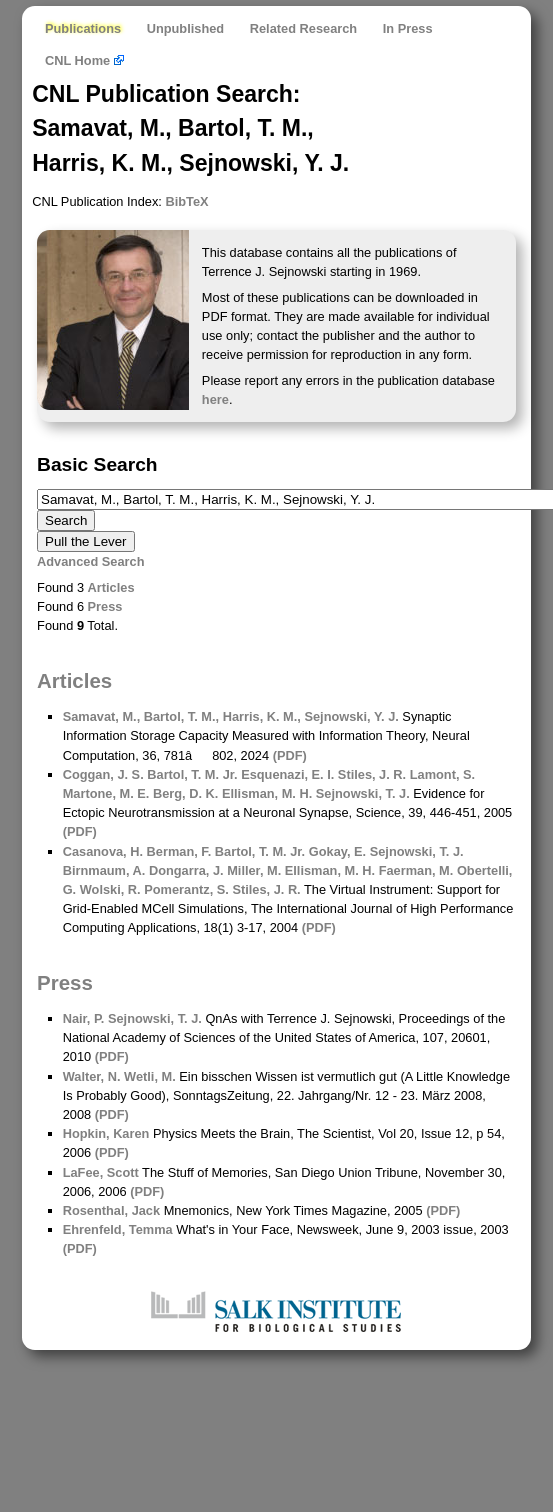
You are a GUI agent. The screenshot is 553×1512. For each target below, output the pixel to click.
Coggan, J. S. (103, 774)
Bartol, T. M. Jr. (191, 774)
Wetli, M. (148, 1076)
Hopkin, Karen (106, 1133)
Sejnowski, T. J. (360, 793)
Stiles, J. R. (370, 774)
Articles (111, 587)
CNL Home (84, 60)
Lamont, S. (440, 774)
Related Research (303, 28)
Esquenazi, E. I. (286, 774)
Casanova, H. (103, 851)
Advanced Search (90, 561)
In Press (408, 28)
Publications (83, 28)
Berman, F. (177, 851)
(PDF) (290, 755)
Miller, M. (253, 870)
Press (105, 606)
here (215, 399)
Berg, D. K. (183, 793)
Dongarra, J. (184, 870)
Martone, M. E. (106, 793)
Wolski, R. (108, 889)
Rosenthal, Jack (111, 1210)
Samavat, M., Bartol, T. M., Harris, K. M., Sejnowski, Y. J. (231, 716)
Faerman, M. (414, 870)
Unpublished (186, 28)
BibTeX (186, 201)
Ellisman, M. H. (265, 793)
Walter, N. (92, 1076)
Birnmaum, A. (104, 870)
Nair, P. (84, 1018)
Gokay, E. (335, 851)
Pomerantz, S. (185, 889)
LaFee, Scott (101, 1172)
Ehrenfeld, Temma (118, 1229)
